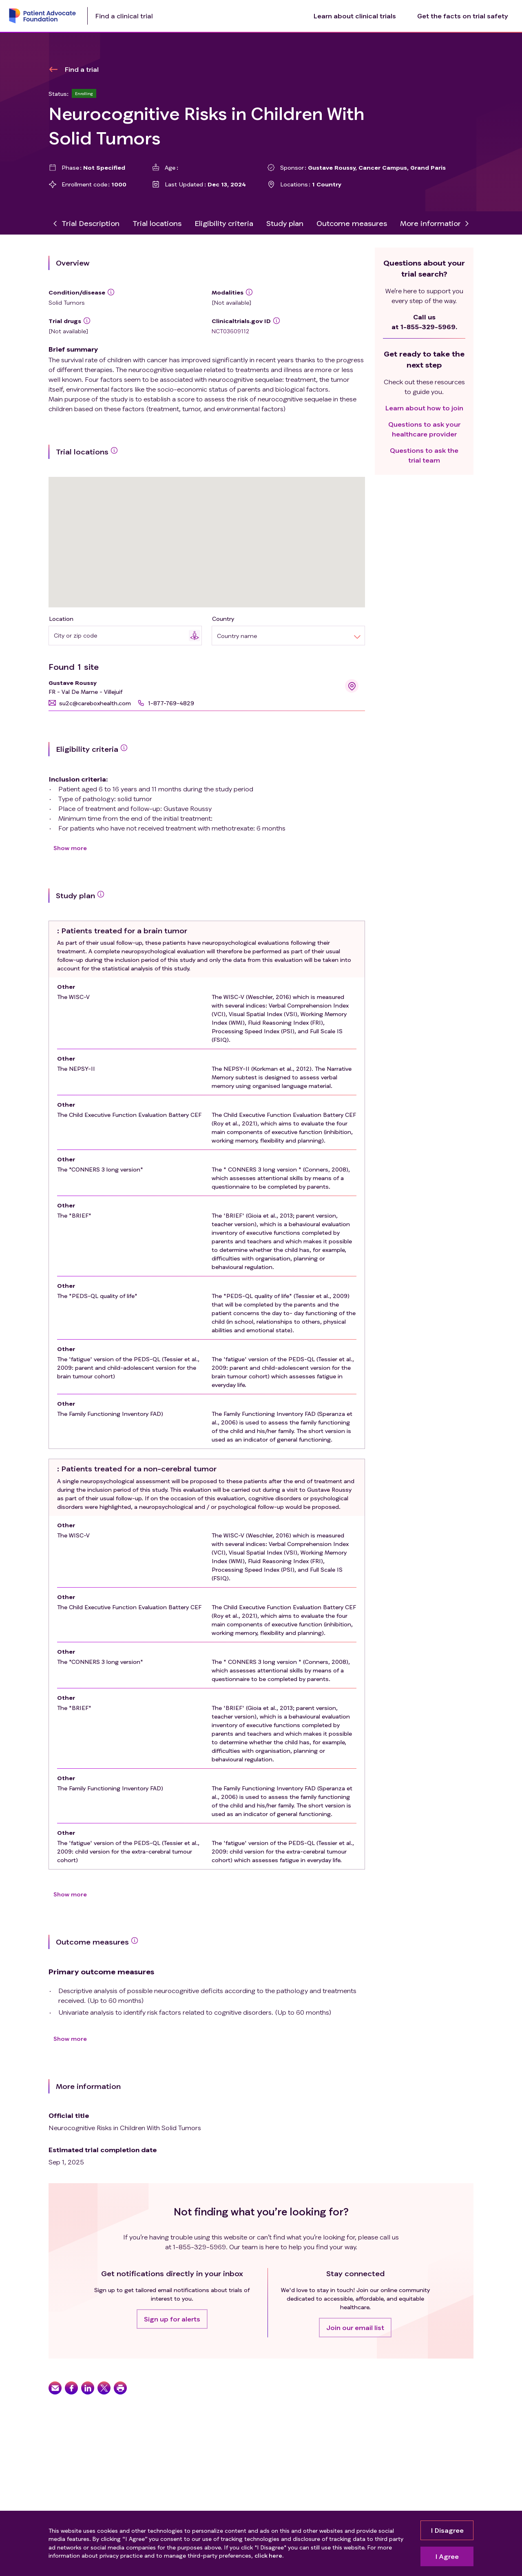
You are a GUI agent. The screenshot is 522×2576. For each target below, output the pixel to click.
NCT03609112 (230, 331)
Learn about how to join (424, 408)
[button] (90, 703)
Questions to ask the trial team (424, 455)
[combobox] (121, 635)
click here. (268, 2555)
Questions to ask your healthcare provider (424, 429)
